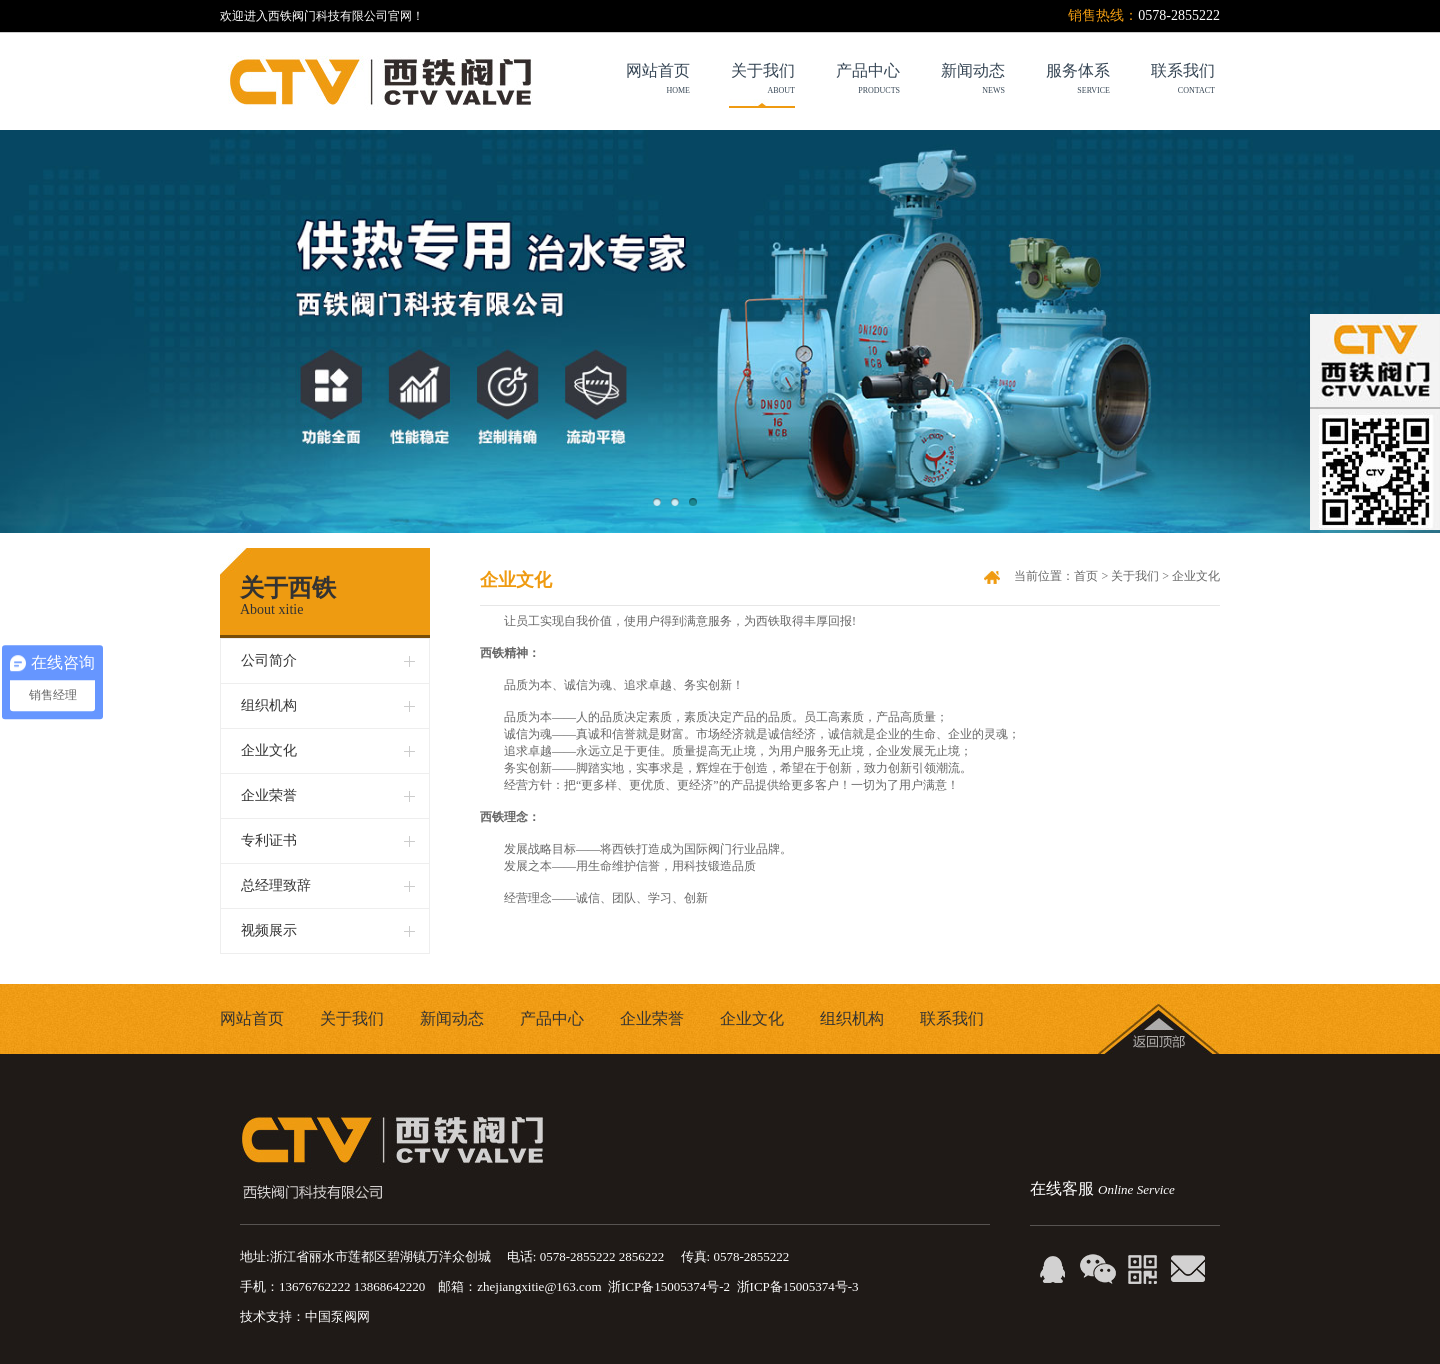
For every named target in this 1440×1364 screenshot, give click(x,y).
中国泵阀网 (337, 1316)
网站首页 (252, 1018)
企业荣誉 (269, 795)
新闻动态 (452, 1018)
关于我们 (742, 81)
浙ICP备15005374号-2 (669, 1286)
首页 (1086, 576)
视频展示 (269, 930)
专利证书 (269, 840)
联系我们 (952, 1018)
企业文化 (269, 750)
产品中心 (552, 1018)
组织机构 (269, 705)
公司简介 (269, 660)
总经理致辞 (276, 885)
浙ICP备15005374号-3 (798, 1286)
